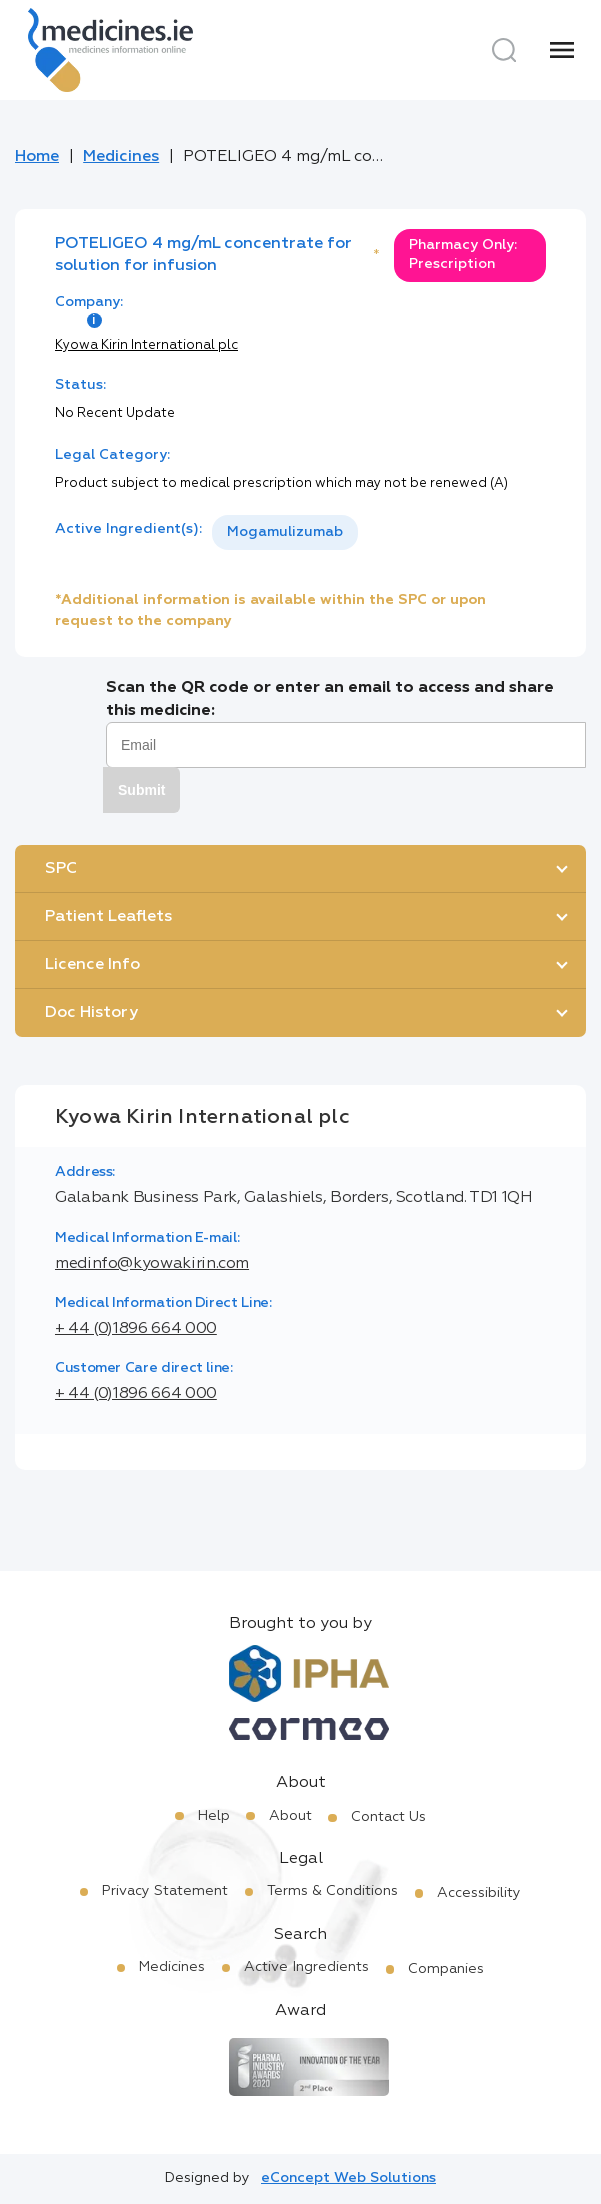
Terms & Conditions (332, 1891)
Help (214, 1816)
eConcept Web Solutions (348, 2178)
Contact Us (388, 1817)
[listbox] (285, 532)
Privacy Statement (165, 1891)
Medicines (121, 157)
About (290, 1816)
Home (37, 157)
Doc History (91, 1013)
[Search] (504, 50)
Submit (141, 790)
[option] (285, 532)
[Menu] (562, 50)
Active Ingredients (306, 1967)
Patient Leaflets (108, 917)
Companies (446, 1969)
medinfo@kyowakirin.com (152, 1264)
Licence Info (92, 965)
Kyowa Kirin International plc (146, 345)
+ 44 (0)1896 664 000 (136, 1329)
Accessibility (479, 1893)
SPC (61, 869)
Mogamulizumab (285, 532)
